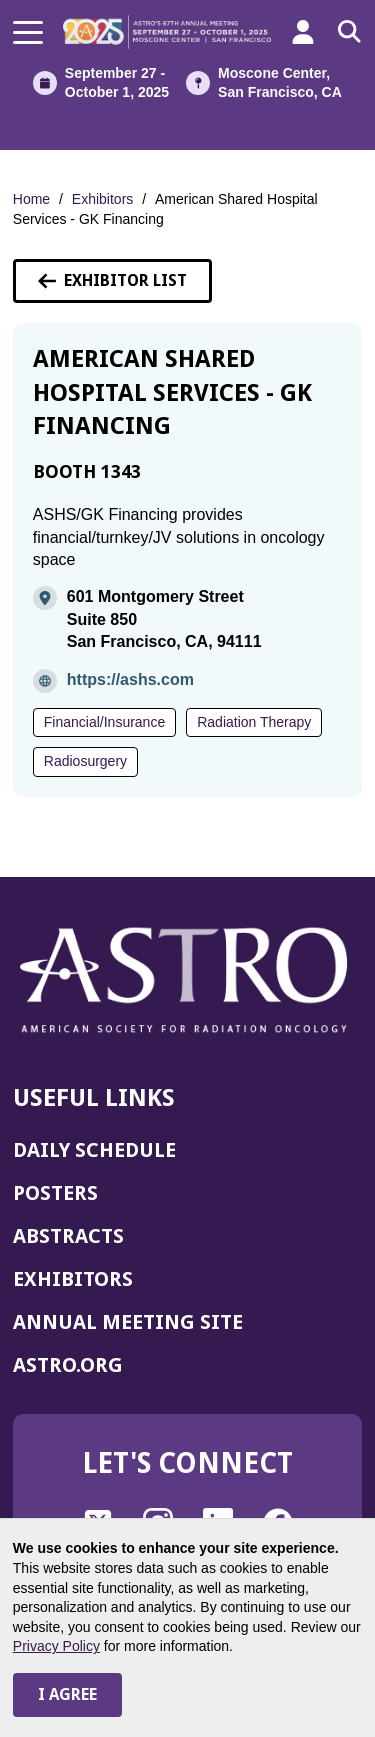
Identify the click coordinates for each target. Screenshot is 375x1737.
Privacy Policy (56, 1646)
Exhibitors (102, 199)
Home (31, 199)
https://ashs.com (130, 679)
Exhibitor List (112, 280)
